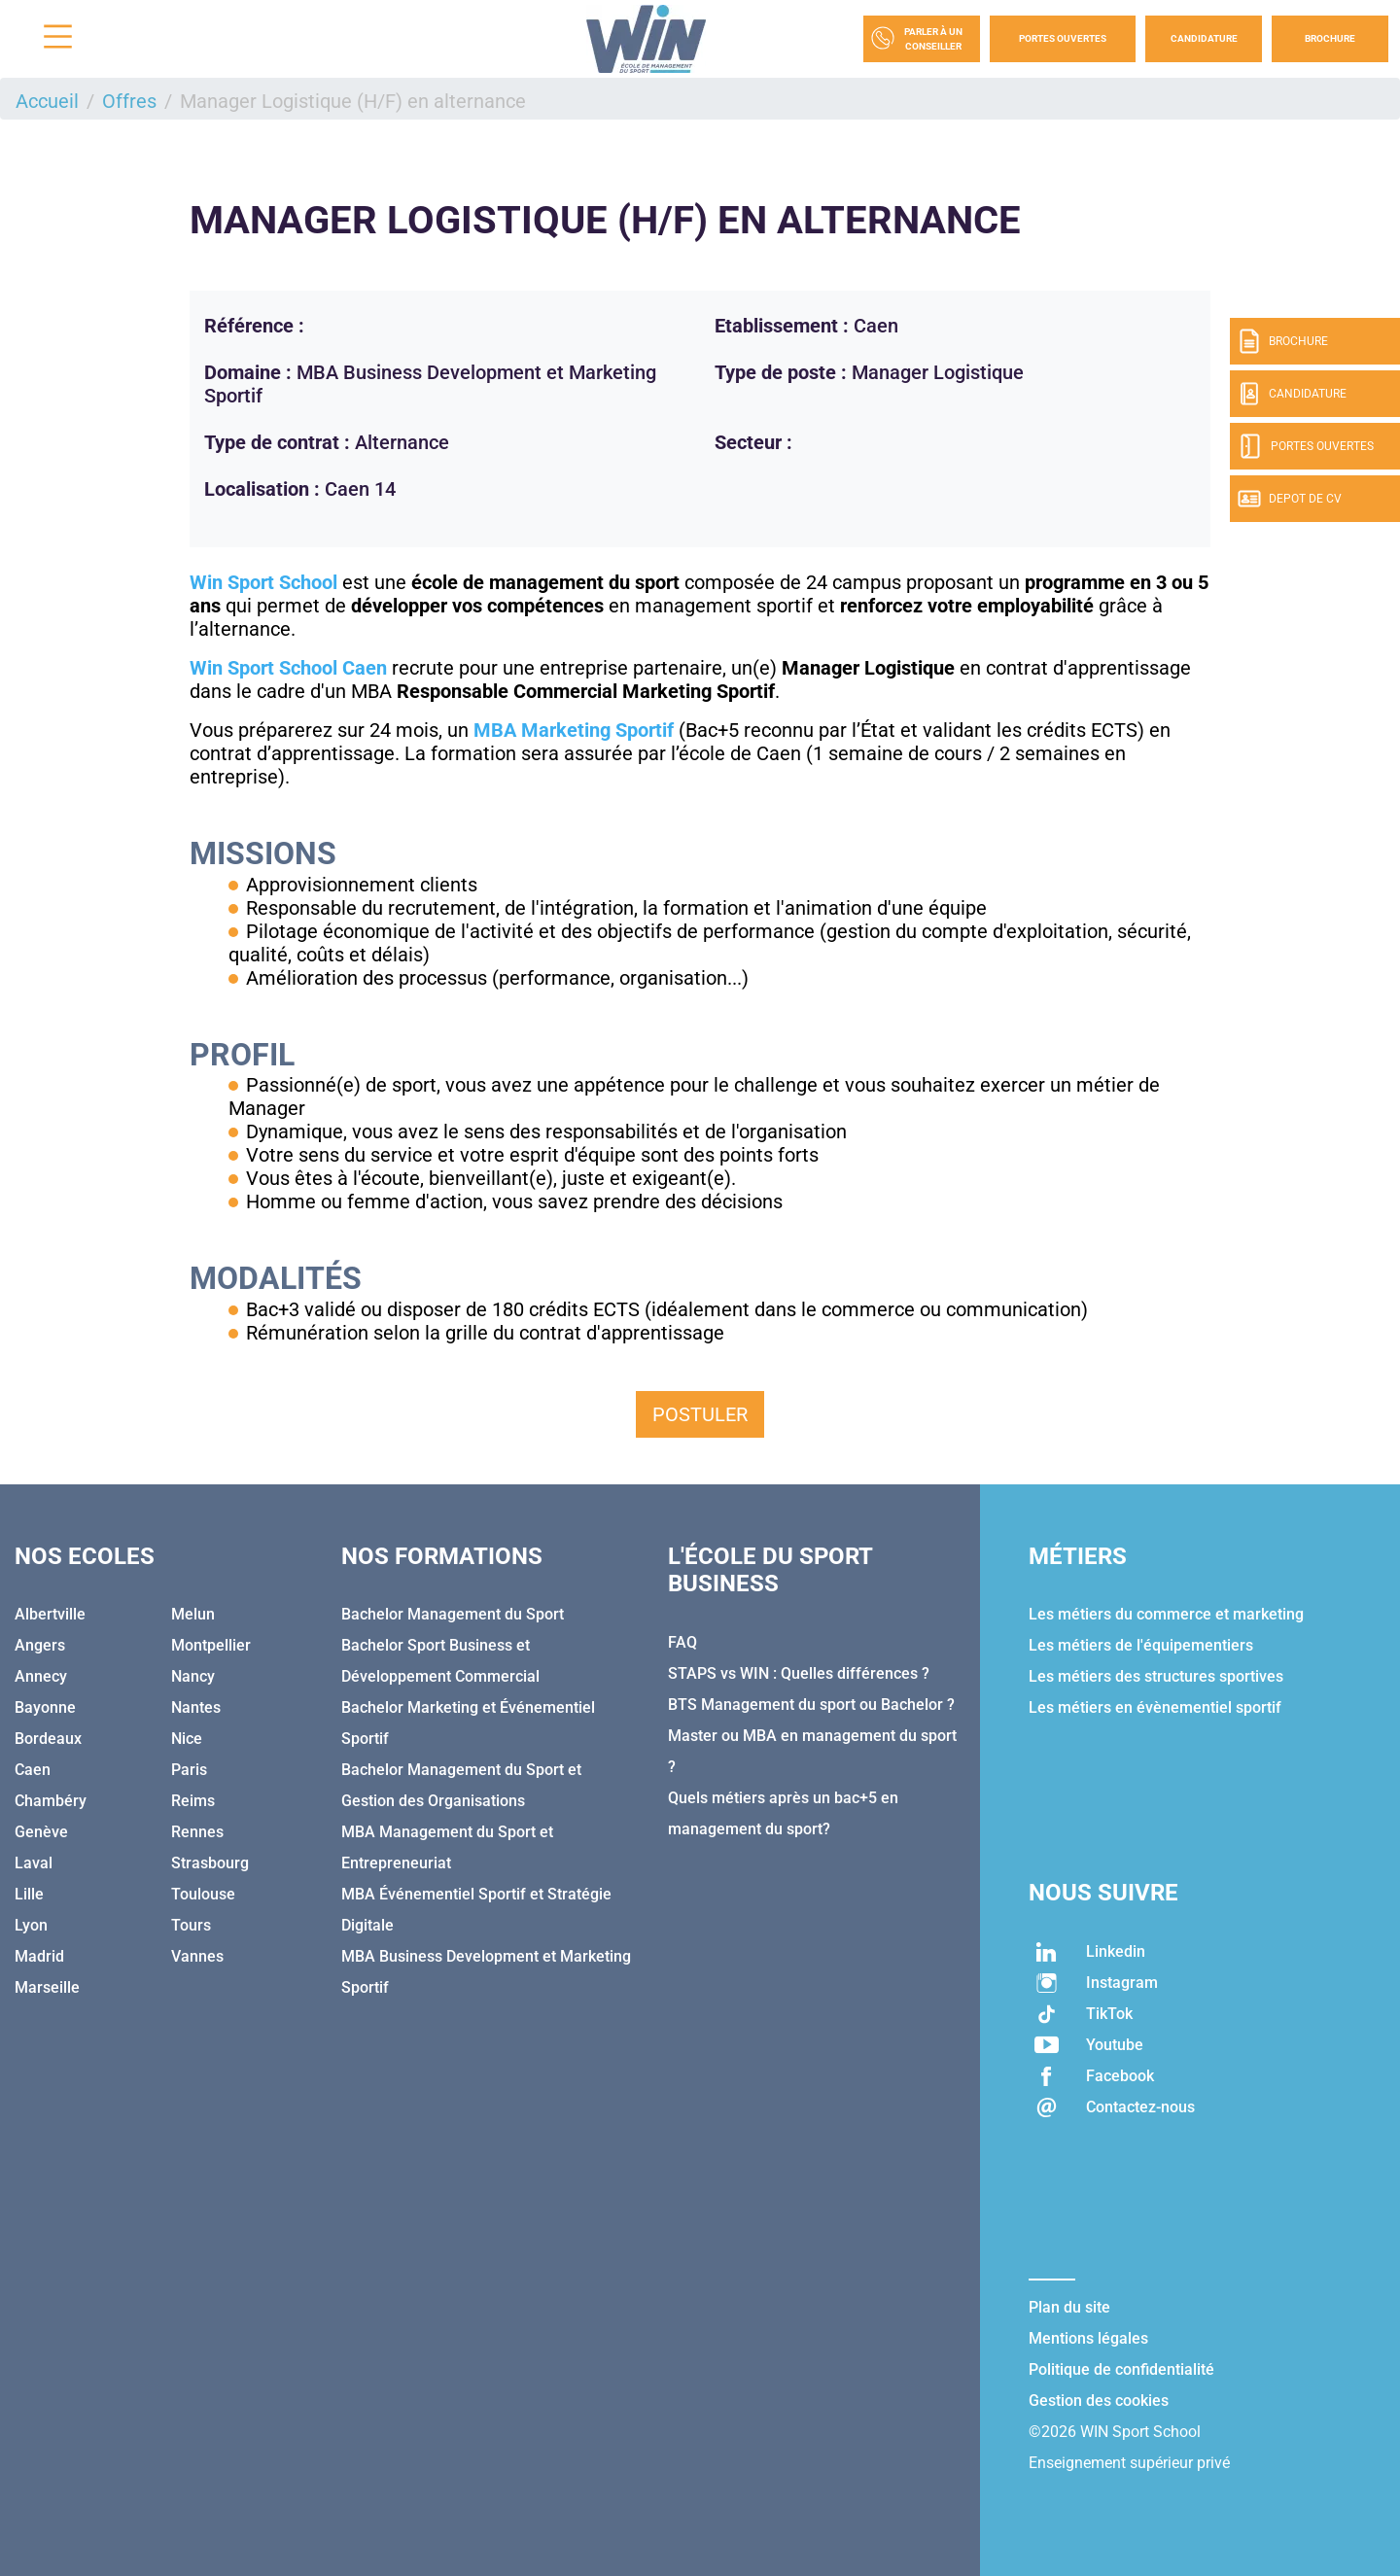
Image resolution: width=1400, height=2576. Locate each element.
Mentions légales (1088, 2338)
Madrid (39, 1956)
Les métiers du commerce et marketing (1166, 1614)
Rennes (197, 1832)
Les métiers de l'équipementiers (1141, 1645)
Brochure (1330, 38)
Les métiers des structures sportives (1156, 1676)
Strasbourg (210, 1863)
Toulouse (203, 1894)
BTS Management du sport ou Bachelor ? (811, 1704)
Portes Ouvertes (1062, 38)
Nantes (196, 1707)
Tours (191, 1925)
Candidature (1204, 38)
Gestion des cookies (1099, 2400)
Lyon (31, 1925)
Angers (40, 1645)
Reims (193, 1801)
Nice (186, 1738)
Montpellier (211, 1645)
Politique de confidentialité (1121, 2369)
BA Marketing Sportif (582, 730)
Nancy (193, 1676)
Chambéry (51, 1801)
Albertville (50, 1614)
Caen (33, 1769)
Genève (41, 1832)
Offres (129, 101)
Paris (189, 1769)
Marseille (47, 1987)
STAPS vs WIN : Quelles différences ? (798, 1673)
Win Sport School (263, 582)
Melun (193, 1614)
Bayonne (45, 1707)
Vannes (197, 1956)
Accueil (47, 101)
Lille (29, 1894)
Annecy (41, 1676)
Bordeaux (48, 1738)
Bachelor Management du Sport (452, 1614)
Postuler (700, 1414)
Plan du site (1069, 2307)
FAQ (682, 1642)
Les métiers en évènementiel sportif (1155, 1707)
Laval (33, 1863)
